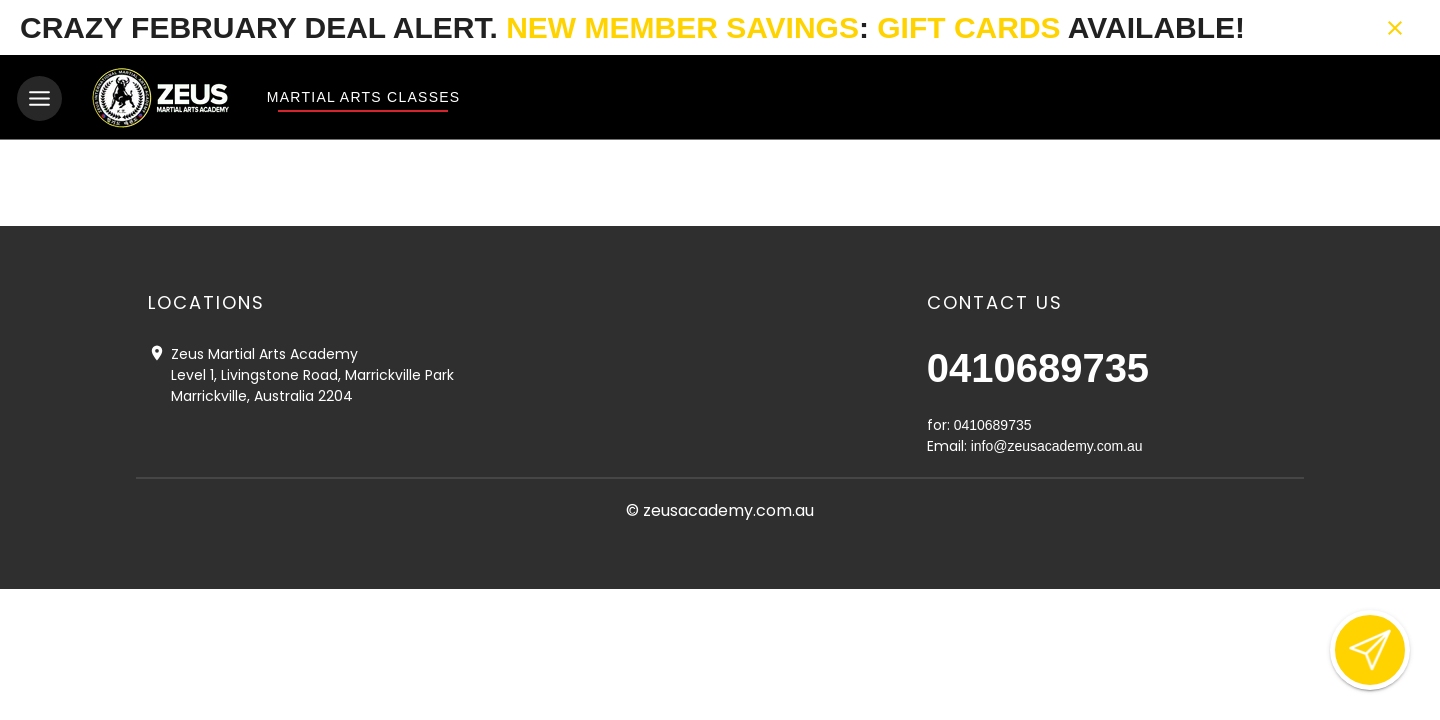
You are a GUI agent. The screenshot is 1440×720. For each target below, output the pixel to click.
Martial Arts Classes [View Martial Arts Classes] (363, 97)
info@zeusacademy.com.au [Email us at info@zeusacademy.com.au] (1057, 445)
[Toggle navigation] (39, 98)
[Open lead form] (1370, 650)
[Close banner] (1395, 28)
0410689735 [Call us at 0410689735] (1038, 367)
